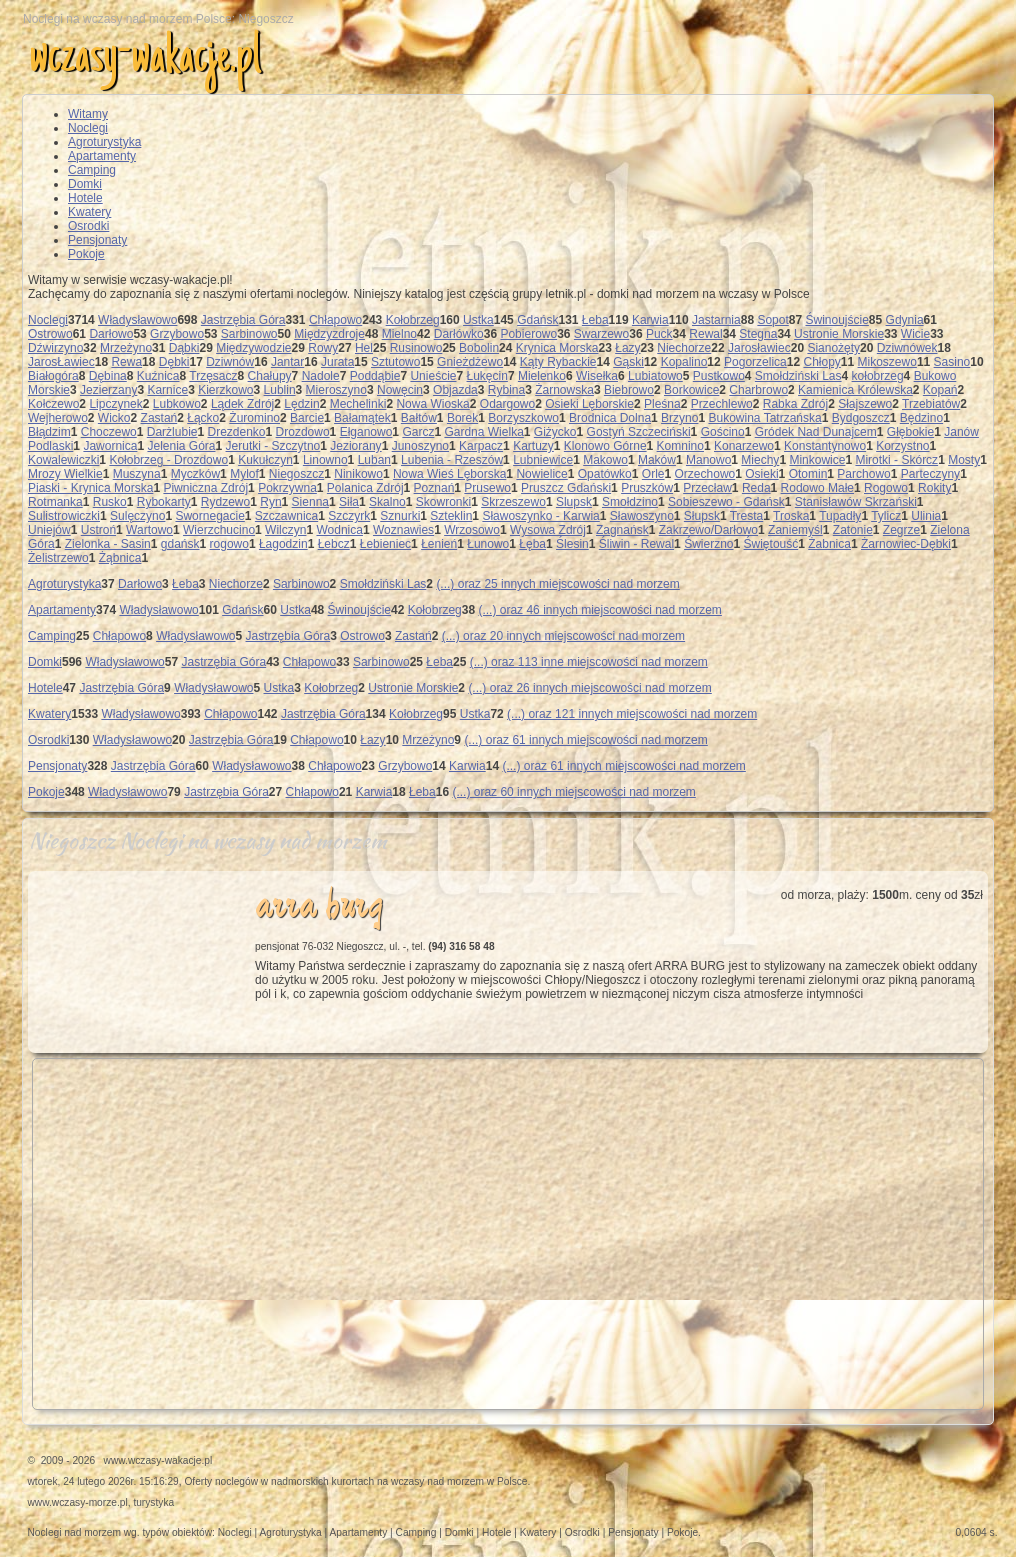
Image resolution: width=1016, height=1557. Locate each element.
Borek (462, 418)
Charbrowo (758, 390)
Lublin (280, 390)
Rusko (110, 502)
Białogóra (53, 376)
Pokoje (86, 254)
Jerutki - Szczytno (273, 446)
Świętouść (771, 544)
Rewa (126, 362)
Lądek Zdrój (242, 404)
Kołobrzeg (413, 320)
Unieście (433, 376)
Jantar (287, 362)
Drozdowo (303, 432)
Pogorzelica (755, 362)
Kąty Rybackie (558, 362)
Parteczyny (930, 474)
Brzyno (679, 418)
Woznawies (403, 530)
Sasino (952, 362)
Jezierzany (108, 390)
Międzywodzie (253, 348)
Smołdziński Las (798, 376)
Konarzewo (744, 446)
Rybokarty (164, 502)
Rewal (705, 334)
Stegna (758, 334)
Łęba (532, 544)
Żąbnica (120, 558)
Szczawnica (286, 516)
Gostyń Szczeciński (639, 432)
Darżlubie (172, 432)
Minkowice (817, 460)
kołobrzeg (878, 376)
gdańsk (180, 544)
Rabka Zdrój (795, 404)
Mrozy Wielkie (65, 474)
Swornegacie (209, 516)
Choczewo (109, 432)
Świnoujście (836, 320)
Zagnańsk (622, 530)
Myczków (195, 474)
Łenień (439, 544)
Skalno (387, 502)
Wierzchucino (219, 530)
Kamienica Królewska (855, 390)
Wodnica (339, 530)
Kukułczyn (265, 460)
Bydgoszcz (861, 418)
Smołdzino (630, 502)
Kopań (940, 390)
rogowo (229, 544)
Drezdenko (237, 432)
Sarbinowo (249, 334)
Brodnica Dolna (610, 418)
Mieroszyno (336, 390)
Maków (657, 460)
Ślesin (572, 544)
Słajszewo (865, 404)
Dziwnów (230, 362)
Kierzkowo (225, 390)
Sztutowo (395, 362)
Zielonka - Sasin (108, 544)
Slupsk (574, 502)
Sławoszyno (642, 516)
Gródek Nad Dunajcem (816, 432)
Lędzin (301, 404)
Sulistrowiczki (64, 516)
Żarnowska (564, 390)
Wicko (114, 418)
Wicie (915, 334)
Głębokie (910, 432)
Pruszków (647, 488)
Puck (659, 334)
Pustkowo (719, 376)
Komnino (680, 446)
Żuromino (254, 418)
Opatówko (605, 474)
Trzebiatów (931, 404)
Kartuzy (533, 446)
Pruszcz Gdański (566, 488)
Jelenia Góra (181, 446)
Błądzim (49, 432)
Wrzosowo (472, 530)
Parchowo (863, 474)
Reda (756, 488)
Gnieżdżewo (470, 362)
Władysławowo (137, 320)
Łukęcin (487, 376)
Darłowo (111, 334)
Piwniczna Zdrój (205, 488)
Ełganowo (366, 432)
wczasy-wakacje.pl (145, 59)
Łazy (627, 348)
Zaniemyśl (795, 530)
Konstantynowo (825, 446)
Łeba (595, 320)
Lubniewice (543, 460)
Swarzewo (601, 334)
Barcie (307, 418)
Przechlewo (722, 404)
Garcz (418, 432)
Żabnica (829, 544)
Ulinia (926, 516)
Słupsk (702, 516)
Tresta (747, 516)
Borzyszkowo (523, 418)
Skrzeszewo (513, 502)
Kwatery (89, 212)
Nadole (321, 376)
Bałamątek (362, 418)
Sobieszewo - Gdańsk (726, 502)
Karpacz (481, 446)
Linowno (325, 460)
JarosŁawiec (61, 362)
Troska (791, 516)
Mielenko (542, 376)
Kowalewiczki (63, 460)
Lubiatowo (655, 376)
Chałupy (270, 376)
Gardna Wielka (483, 432)
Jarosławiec (759, 348)
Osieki (761, 474)
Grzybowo (177, 334)
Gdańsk (537, 320)
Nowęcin (400, 390)
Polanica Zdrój (365, 488)
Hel (364, 348)
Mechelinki (358, 404)
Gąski (628, 362)
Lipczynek (115, 404)
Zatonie (853, 530)
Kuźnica (158, 376)
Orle (653, 474)
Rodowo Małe (817, 488)
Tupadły (840, 516)
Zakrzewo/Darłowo (708, 530)
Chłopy (821, 362)
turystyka (153, 1502)
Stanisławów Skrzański (856, 502)
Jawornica (110, 446)
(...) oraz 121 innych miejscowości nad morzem (632, 714)
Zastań (159, 418)
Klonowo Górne (605, 446)
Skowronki (443, 502)
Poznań (434, 488)
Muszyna (137, 474)
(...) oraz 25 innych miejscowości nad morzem (557, 584)
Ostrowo (50, 334)
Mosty (964, 460)
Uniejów (49, 530)
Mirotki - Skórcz (896, 460)
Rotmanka (55, 502)
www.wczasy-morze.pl (78, 1502)
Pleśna (662, 404)
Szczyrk (349, 516)
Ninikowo (358, 474)
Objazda (455, 390)
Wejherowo (58, 418)
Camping (92, 170)
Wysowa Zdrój (548, 530)
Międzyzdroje (329, 334)
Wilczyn (285, 530)
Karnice (167, 390)
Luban (374, 460)
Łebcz (334, 544)
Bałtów (419, 418)
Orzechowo (705, 474)
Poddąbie (375, 376)
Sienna (310, 502)
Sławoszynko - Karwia (540, 516)
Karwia (650, 320)
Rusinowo (416, 348)
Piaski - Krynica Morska (90, 488)
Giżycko (555, 432)
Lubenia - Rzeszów (452, 460)
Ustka (478, 320)
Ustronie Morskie (839, 334)
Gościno (723, 432)
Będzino (921, 418)
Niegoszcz (296, 474)
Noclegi (88, 128)
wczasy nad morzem (437, 1481)
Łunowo (488, 544)
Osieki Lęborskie (589, 404)
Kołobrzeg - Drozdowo (168, 460)
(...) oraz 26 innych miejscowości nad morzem (589, 688)
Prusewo (487, 488)
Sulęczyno (137, 516)
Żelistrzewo (58, 558)
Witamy (88, 114)
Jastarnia (716, 320)
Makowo (605, 460)
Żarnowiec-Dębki (906, 544)
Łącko (203, 418)
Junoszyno (420, 446)
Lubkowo (177, 404)
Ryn (270, 502)
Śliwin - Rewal (636, 544)
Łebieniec (385, 544)
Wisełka (597, 376)
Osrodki (88, 226)
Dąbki (184, 348)
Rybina (506, 390)
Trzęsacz (213, 376)
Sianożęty (833, 348)
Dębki (174, 362)
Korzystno (902, 446)
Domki (85, 184)
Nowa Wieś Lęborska (449, 474)
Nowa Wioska (432, 404)
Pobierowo (528, 334)
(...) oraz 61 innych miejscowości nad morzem (585, 740)
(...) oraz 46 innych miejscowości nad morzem (599, 610)
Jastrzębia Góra (243, 320)
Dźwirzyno (55, 348)
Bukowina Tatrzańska (764, 418)
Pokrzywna (287, 488)
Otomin (808, 474)
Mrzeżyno (126, 348)
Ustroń (98, 530)
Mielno (399, 334)
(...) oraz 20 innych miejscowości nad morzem (563, 636)
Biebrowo (629, 390)
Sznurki (400, 516)
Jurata (337, 362)
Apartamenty (102, 156)
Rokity (934, 488)
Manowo (708, 460)
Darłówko (459, 334)
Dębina (108, 376)
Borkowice (691, 390)
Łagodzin (283, 544)
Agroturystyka (104, 142)
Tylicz (886, 516)
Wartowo (149, 530)
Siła (349, 502)
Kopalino (684, 362)
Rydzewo (225, 502)
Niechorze (684, 348)
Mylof (244, 474)
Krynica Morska (557, 348)
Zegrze (901, 530)
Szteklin (451, 516)
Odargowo (507, 404)
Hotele (85, 198)
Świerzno (708, 544)
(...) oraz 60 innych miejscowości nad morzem (573, 792)
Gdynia (905, 320)
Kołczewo (53, 404)
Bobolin (479, 348)
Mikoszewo (887, 362)
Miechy (760, 460)
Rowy (323, 348)
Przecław (707, 488)
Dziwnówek (907, 348)
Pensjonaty (97, 240)
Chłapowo (335, 320)
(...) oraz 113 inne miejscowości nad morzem (589, 662)
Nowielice (541, 474)
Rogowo (886, 488)
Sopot (772, 320)
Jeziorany (355, 446)
